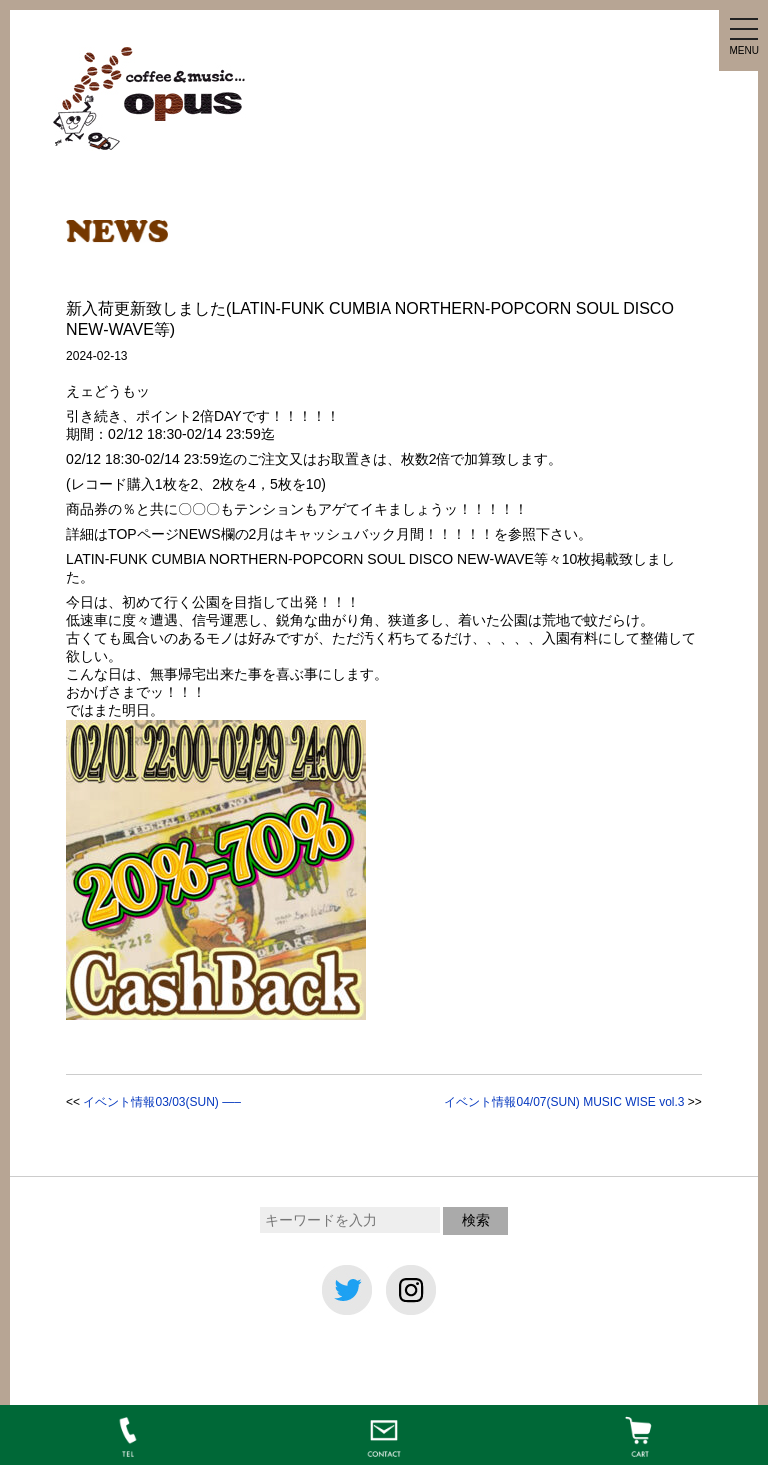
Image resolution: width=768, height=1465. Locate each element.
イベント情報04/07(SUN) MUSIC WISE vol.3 (564, 1102)
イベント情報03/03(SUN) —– (161, 1102)
